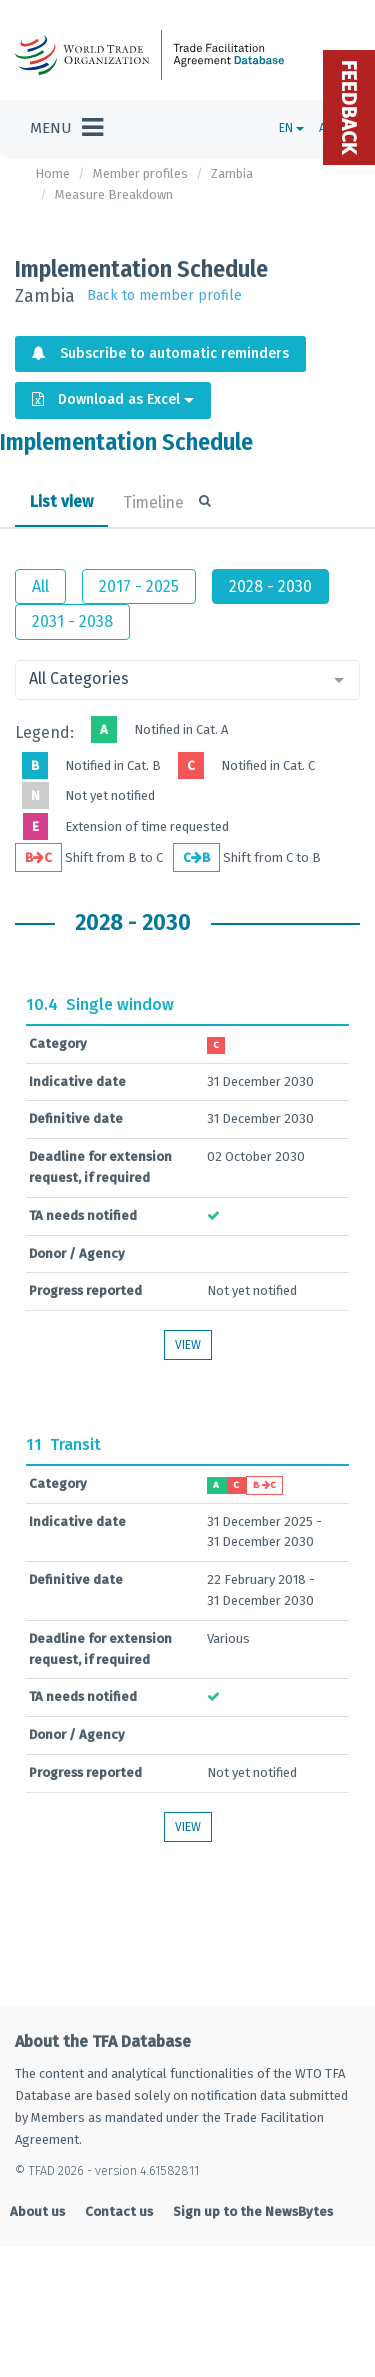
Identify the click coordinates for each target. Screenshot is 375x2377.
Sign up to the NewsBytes (253, 2211)
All (40, 586)
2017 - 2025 (139, 586)
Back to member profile (164, 295)
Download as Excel (113, 399)
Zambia (232, 173)
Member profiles (140, 173)
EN (291, 128)
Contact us (119, 2211)
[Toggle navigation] (66, 128)
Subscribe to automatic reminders (160, 353)
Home (52, 173)
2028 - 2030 (270, 586)
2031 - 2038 (72, 621)
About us (37, 2211)
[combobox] (187, 680)
